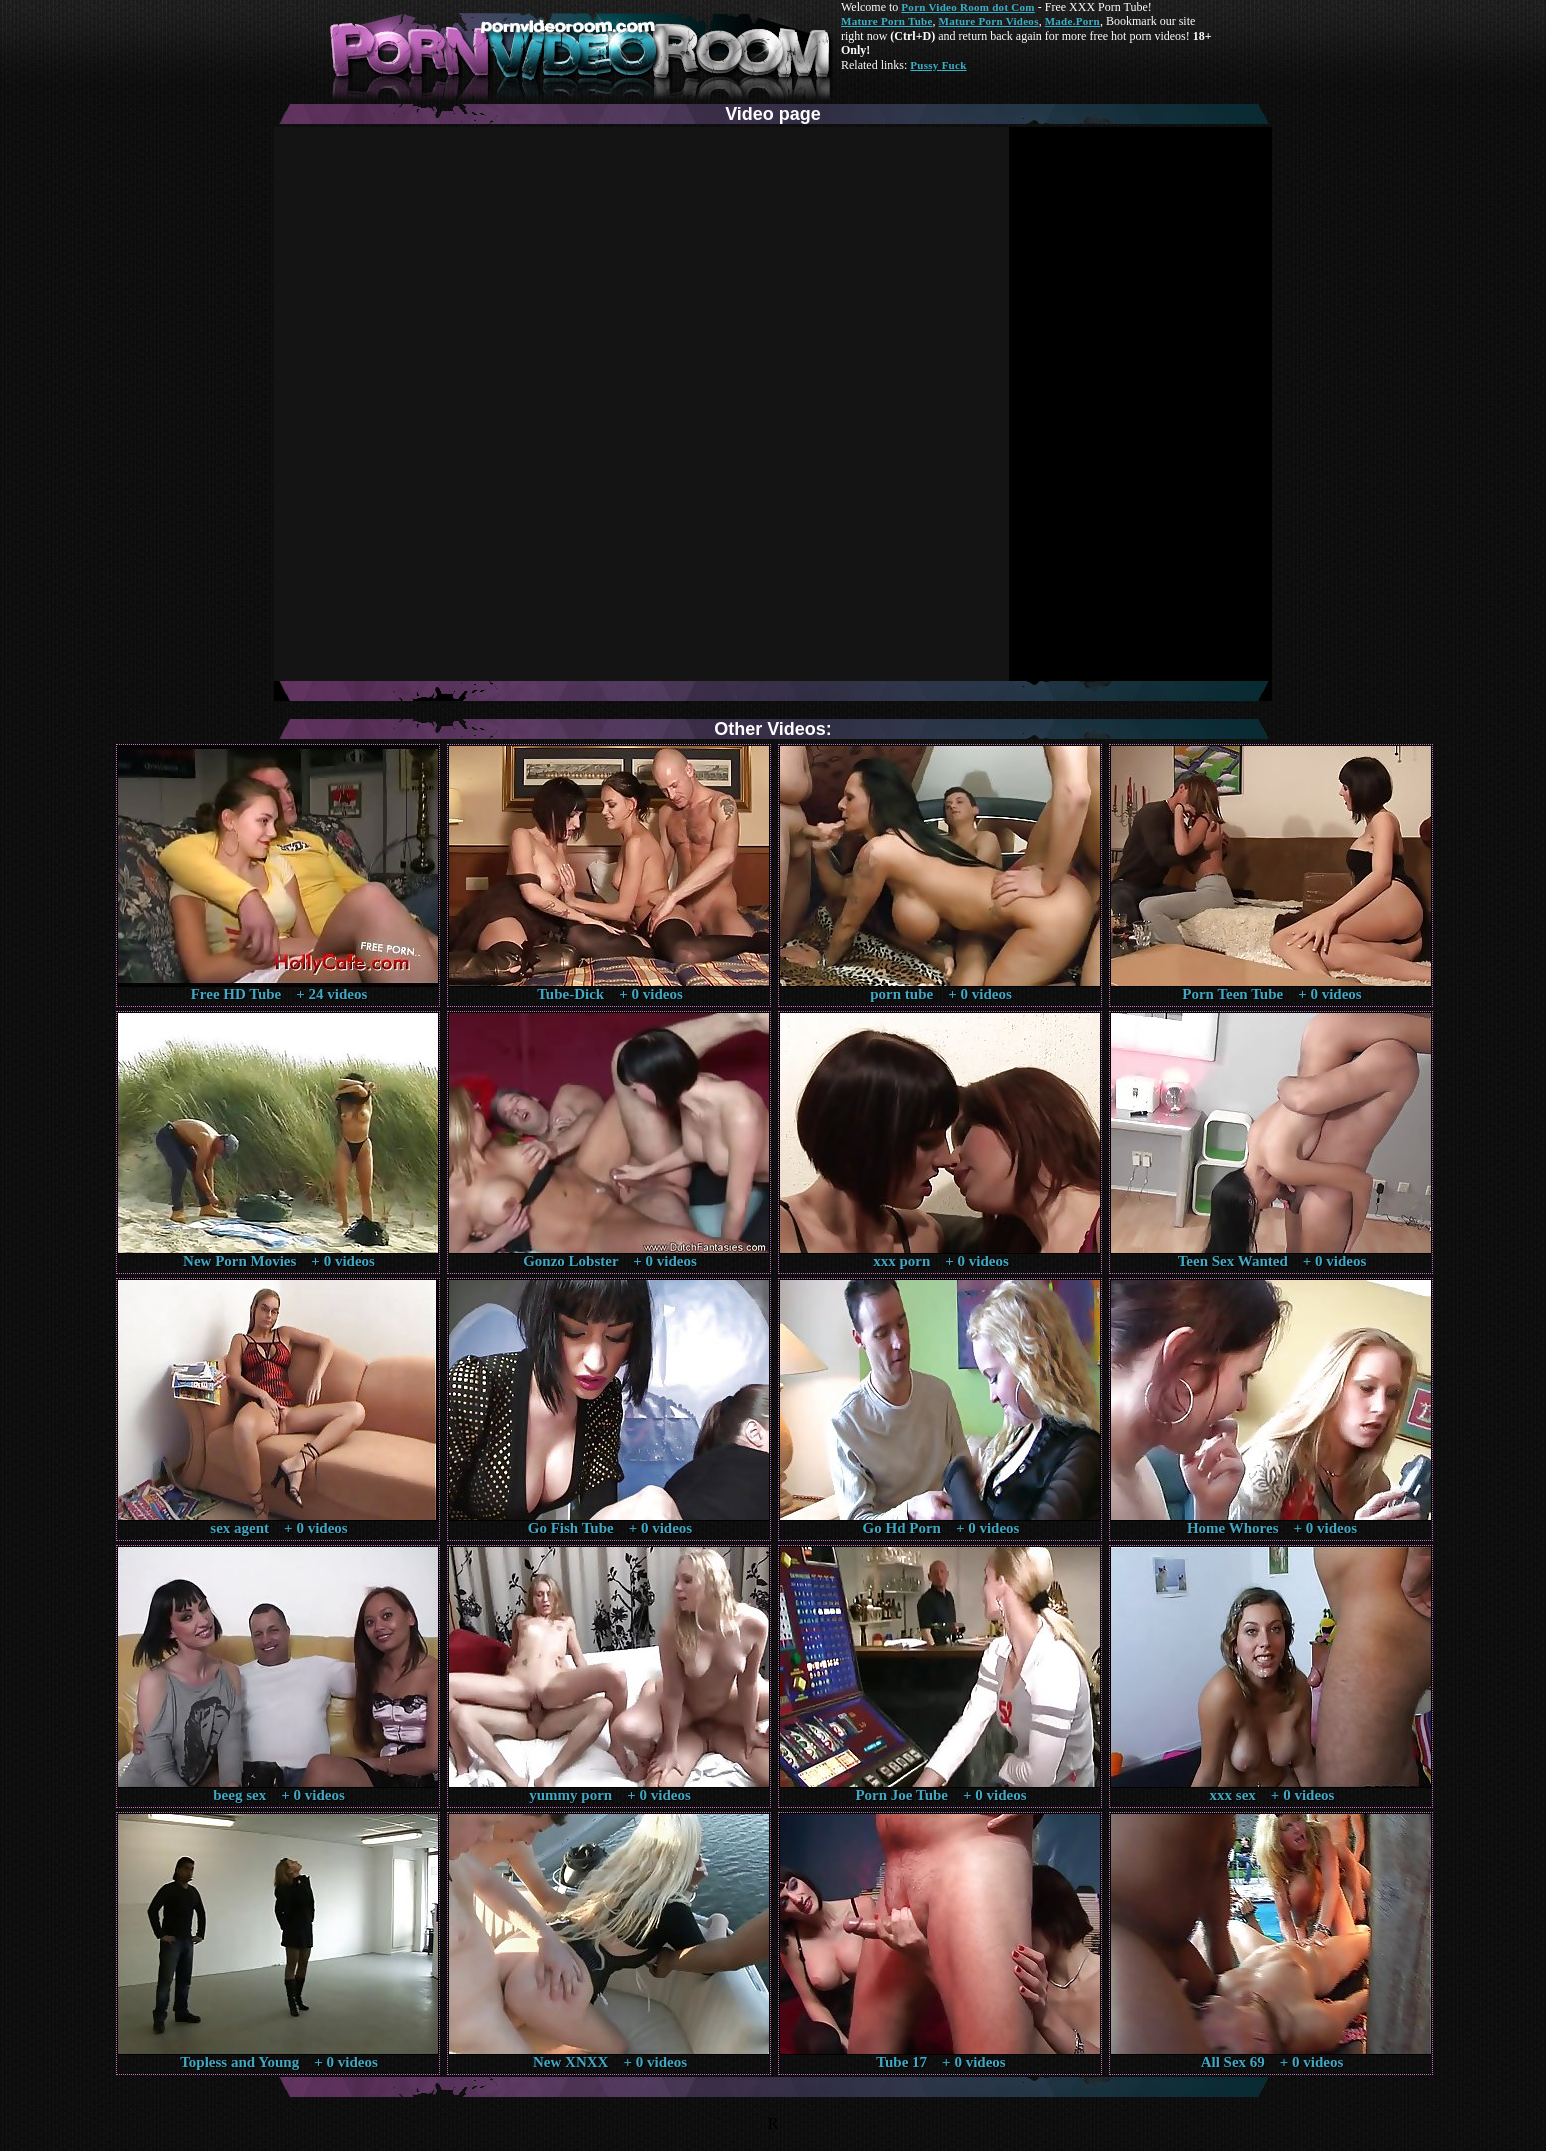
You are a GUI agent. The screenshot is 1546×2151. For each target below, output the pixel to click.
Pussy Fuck (938, 65)
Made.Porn (1072, 21)
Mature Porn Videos (989, 21)
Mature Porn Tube (887, 21)
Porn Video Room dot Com (967, 7)
